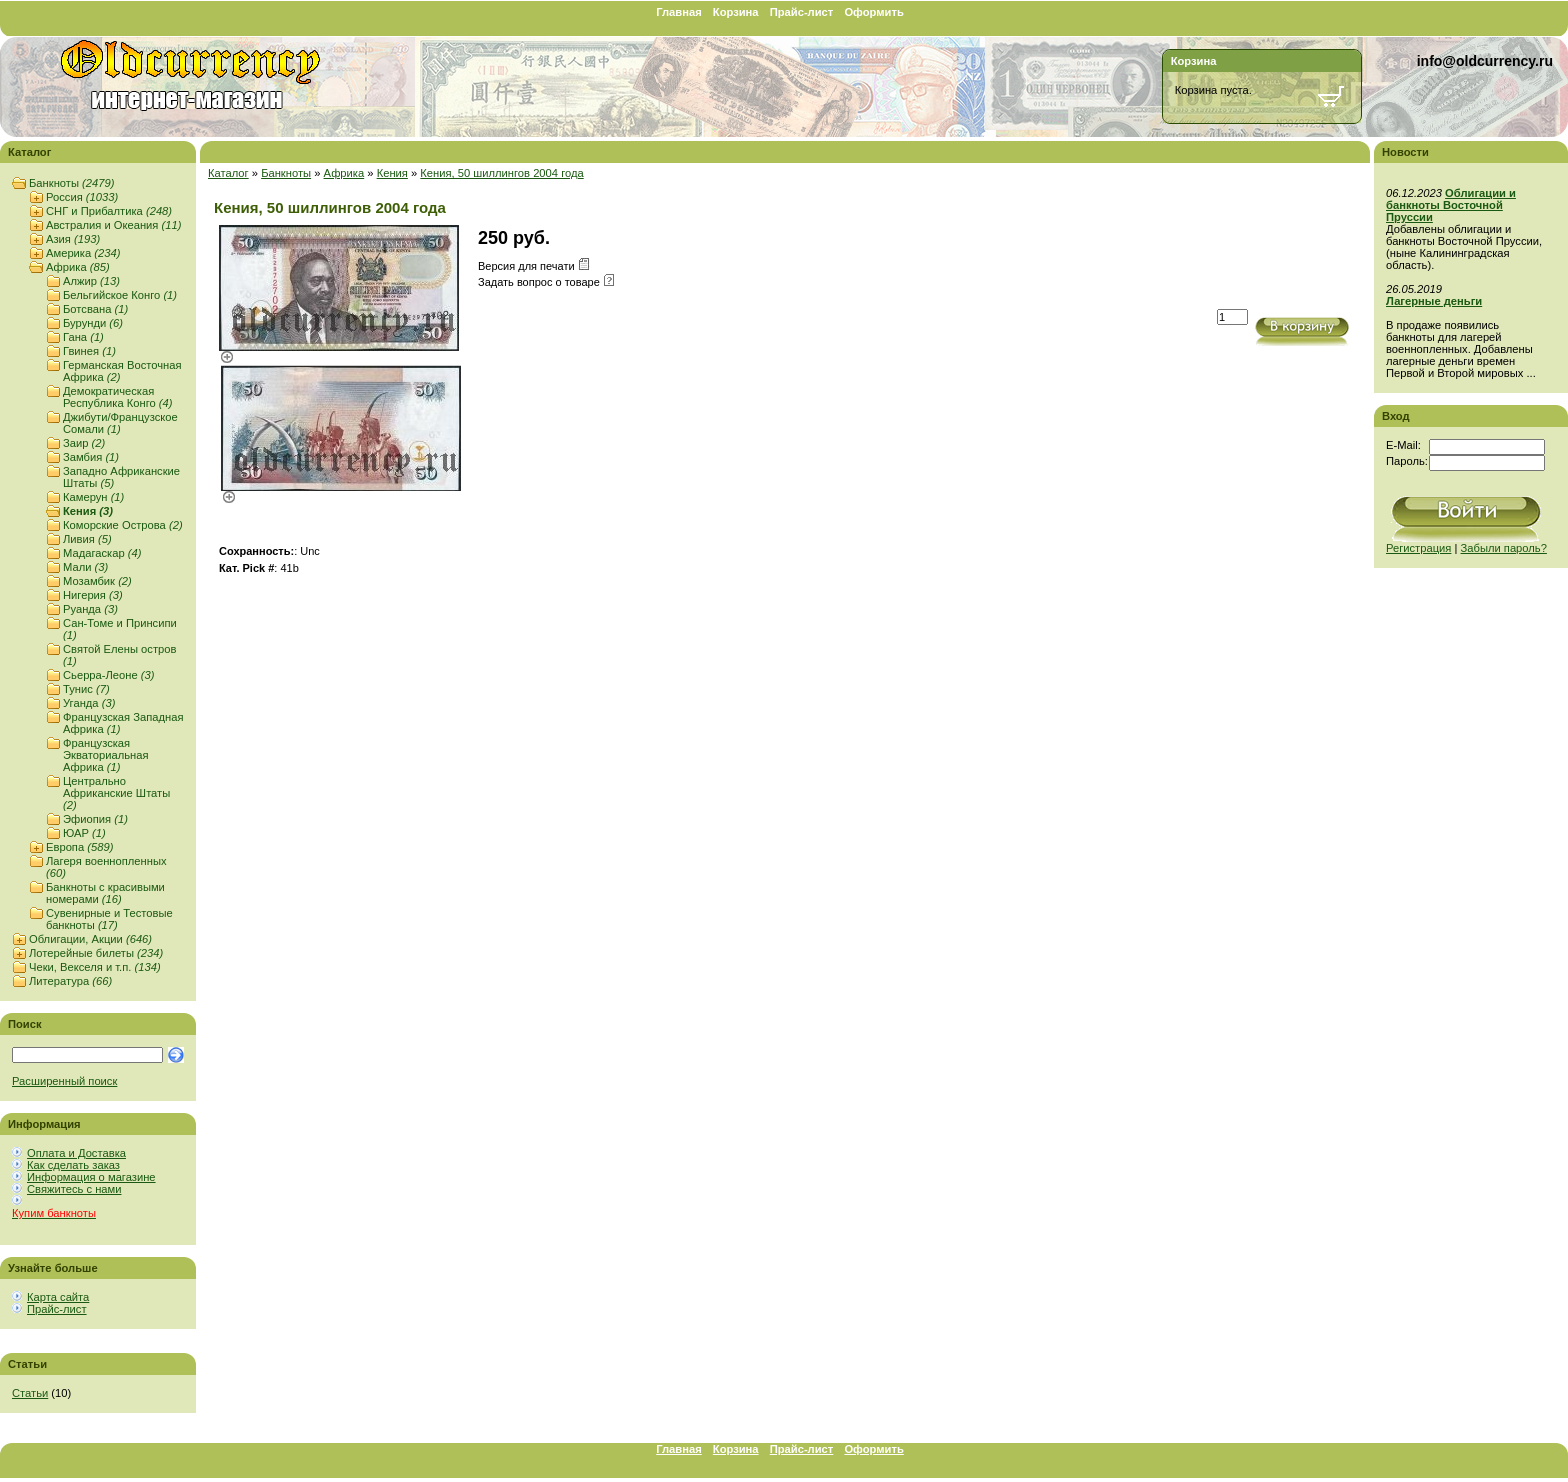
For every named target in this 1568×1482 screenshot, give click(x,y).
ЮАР (84, 833)
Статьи (30, 1393)
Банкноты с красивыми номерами (105, 893)
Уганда (89, 703)
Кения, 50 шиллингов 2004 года (501, 173)
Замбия (91, 457)
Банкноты (71, 183)
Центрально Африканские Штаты (116, 793)
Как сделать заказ (73, 1165)
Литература (70, 981)
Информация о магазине (91, 1177)
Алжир (91, 281)
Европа (79, 847)
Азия (73, 239)
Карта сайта (58, 1297)
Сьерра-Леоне (109, 675)
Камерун (93, 497)
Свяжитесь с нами (74, 1189)
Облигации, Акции (90, 939)
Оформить (873, 12)
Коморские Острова (123, 525)
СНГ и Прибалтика (109, 211)
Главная (679, 12)
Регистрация (1418, 548)
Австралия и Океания (113, 225)
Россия (82, 197)
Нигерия (93, 595)
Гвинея (89, 351)
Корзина (736, 12)
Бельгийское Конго (120, 295)
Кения (88, 511)
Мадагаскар (102, 553)
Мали (85, 567)
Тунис (86, 689)
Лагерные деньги (1434, 301)
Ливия (87, 539)
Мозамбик (97, 581)
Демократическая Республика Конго (118, 397)
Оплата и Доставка (76, 1153)
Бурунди (93, 323)
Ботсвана (95, 309)
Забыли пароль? (1504, 548)
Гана (83, 337)
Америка (83, 253)
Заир (84, 443)
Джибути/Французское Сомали (120, 423)
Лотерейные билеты (96, 953)
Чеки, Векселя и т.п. (95, 967)
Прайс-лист (802, 12)
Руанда (90, 609)
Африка (78, 267)
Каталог (228, 173)
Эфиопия (95, 819)
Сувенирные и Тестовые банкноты (109, 919)
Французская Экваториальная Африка (105, 755)
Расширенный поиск (64, 1081)
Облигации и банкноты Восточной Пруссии (1451, 205)
